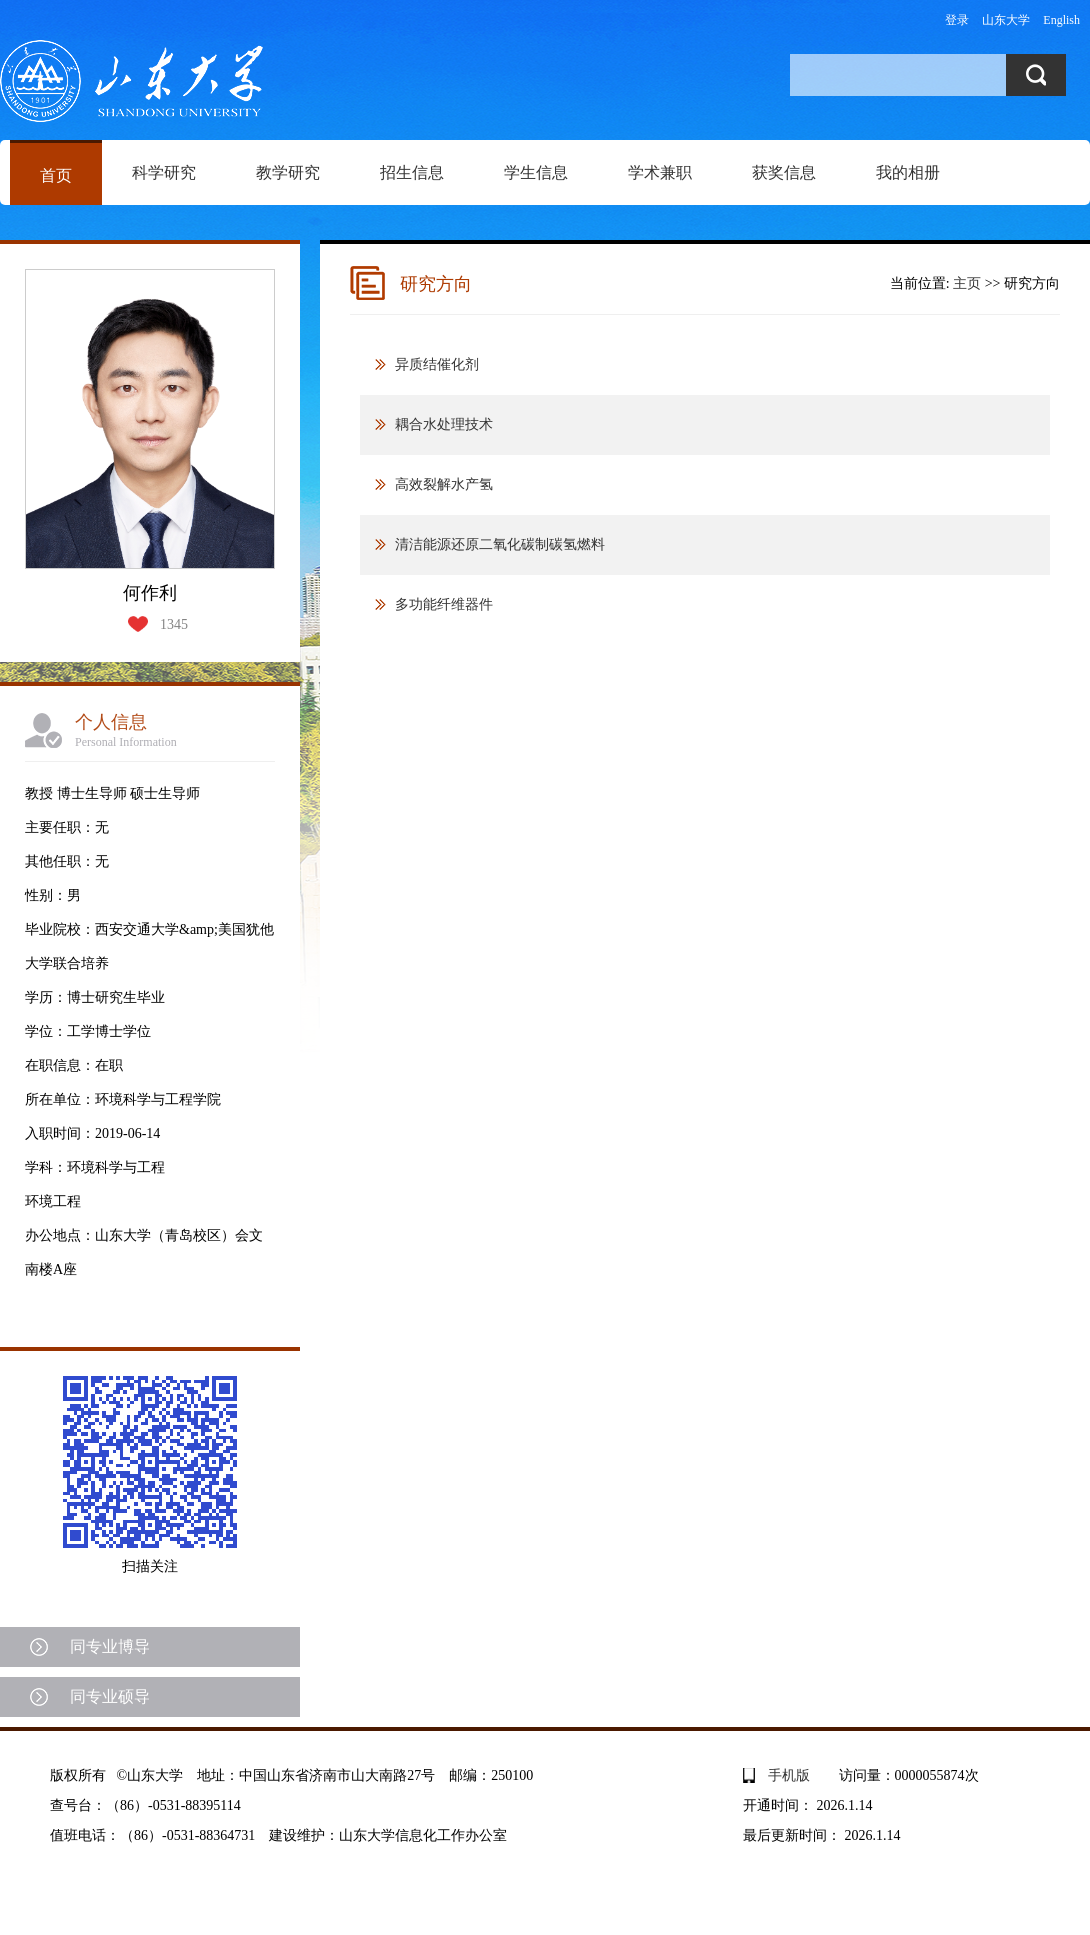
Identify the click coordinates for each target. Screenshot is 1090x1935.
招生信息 (412, 172)
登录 (957, 20)
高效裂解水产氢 (444, 484)
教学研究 (288, 172)
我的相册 (908, 172)
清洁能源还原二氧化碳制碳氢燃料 (500, 544)
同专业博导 (110, 1646)
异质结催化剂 (437, 364)
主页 (967, 283)
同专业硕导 (110, 1696)
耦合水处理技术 (444, 424)
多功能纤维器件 (444, 604)
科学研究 (164, 172)
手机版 (789, 1775)
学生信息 (536, 172)
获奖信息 (784, 172)
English (1061, 20)
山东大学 (1006, 20)
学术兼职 (660, 172)
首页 (56, 175)
